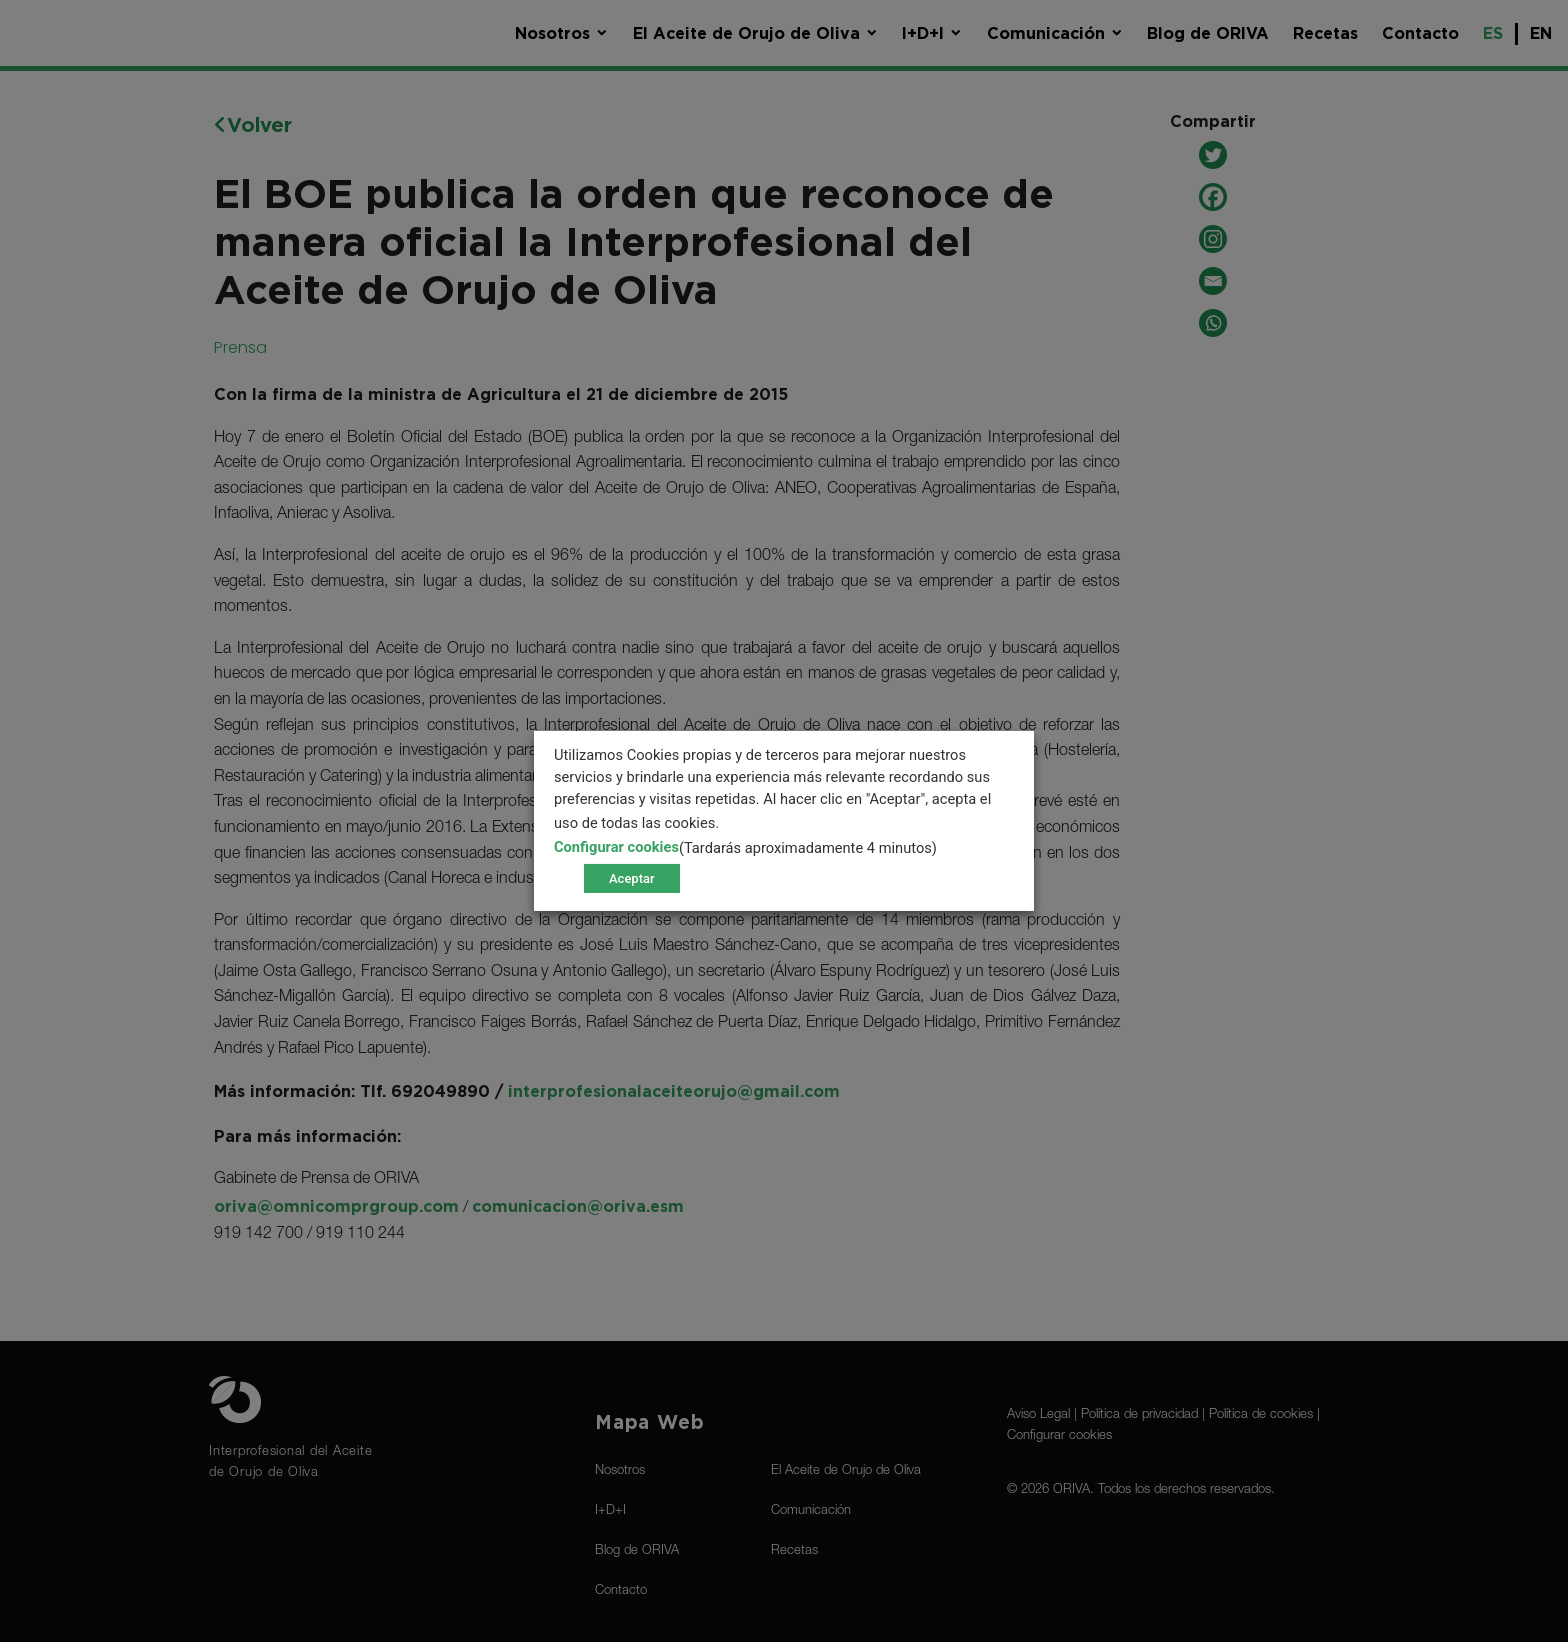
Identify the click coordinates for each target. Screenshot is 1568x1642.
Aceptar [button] (632, 878)
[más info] (759, 823)
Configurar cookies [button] (616, 847)
